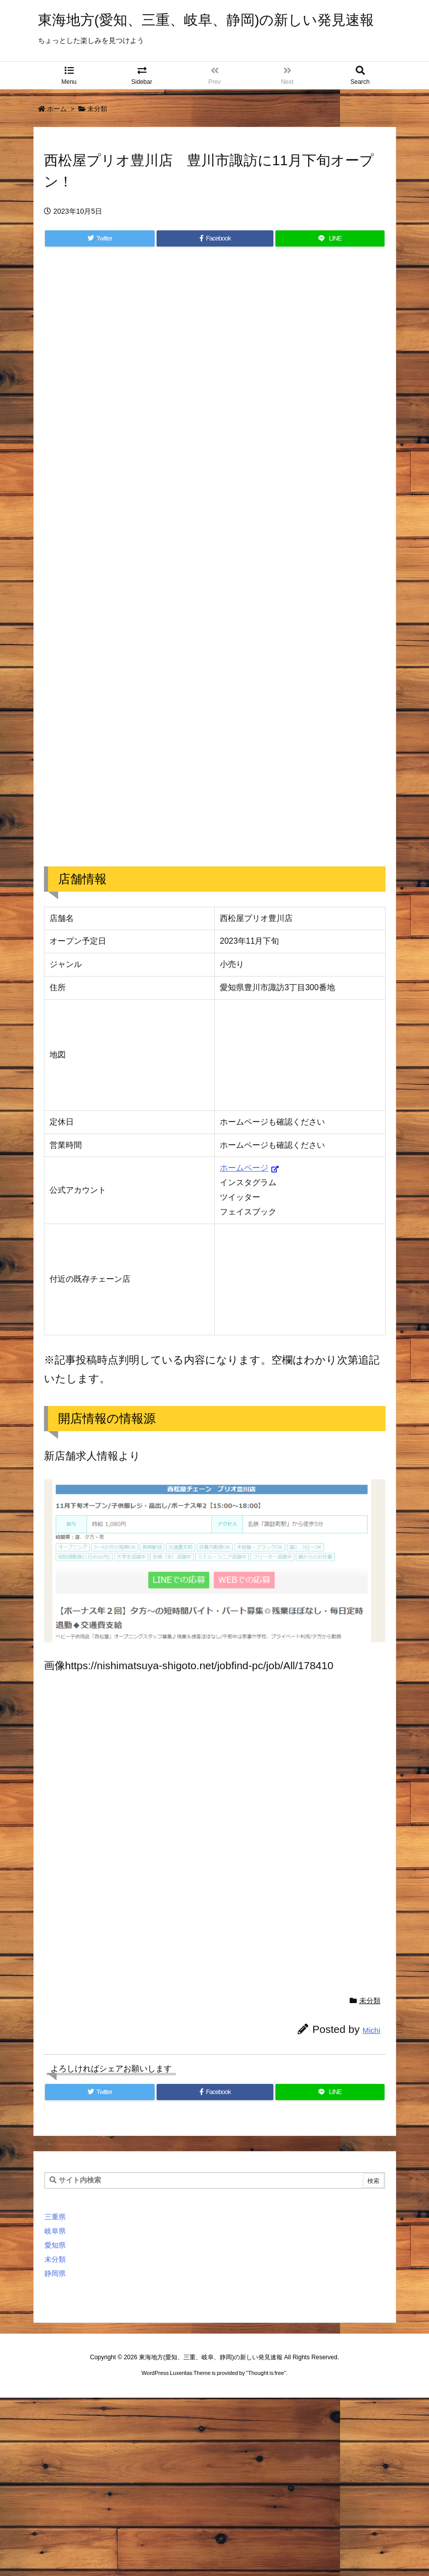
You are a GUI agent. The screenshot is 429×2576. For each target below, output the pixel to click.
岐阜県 (55, 2231)
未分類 (97, 109)
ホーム (57, 109)
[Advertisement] (215, 399)
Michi (371, 2030)
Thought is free (266, 2373)
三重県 (55, 2217)
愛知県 (55, 2245)
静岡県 (55, 2273)
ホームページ (244, 1167)
